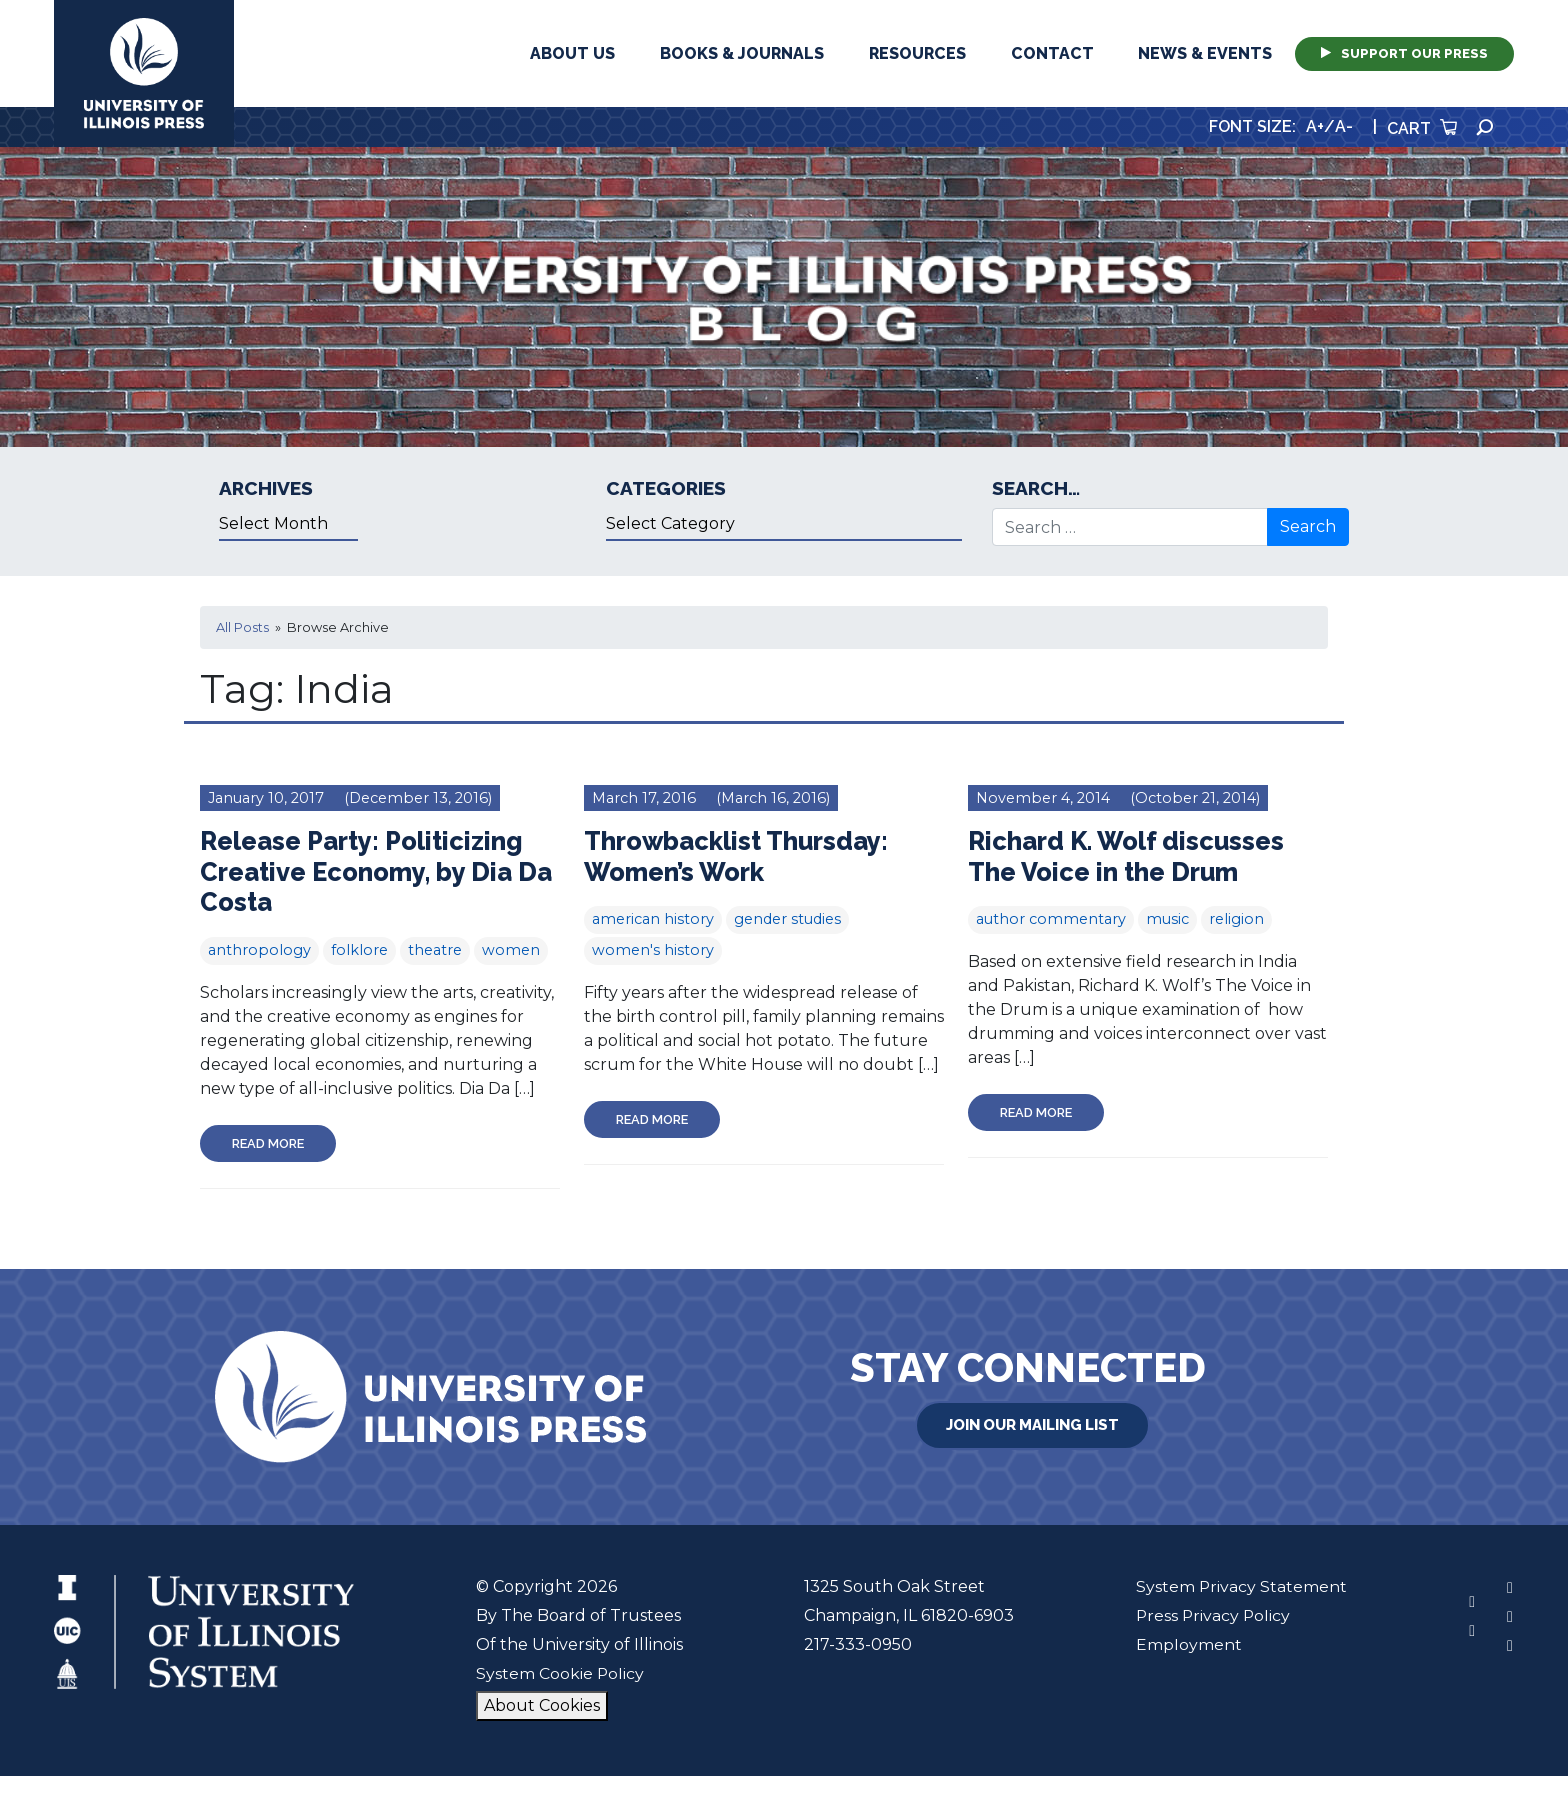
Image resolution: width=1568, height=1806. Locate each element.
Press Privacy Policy (1213, 1615)
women (511, 950)
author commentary (1051, 919)
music (1167, 919)
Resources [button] (917, 53)
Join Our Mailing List (1033, 1425)
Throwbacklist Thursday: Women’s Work (738, 856)
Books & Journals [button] (742, 53)
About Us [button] (572, 53)
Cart (1422, 128)
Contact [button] (1052, 53)
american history (653, 919)
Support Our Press (1404, 53)
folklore (359, 950)
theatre (435, 950)
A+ (1315, 126)
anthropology (259, 950)
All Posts (242, 627)
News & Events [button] (1205, 53)
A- (1344, 126)
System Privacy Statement (1241, 1586)
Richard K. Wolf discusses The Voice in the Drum (1127, 856)
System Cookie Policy (559, 1673)
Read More (268, 1143)
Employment (1188, 1644)
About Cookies (541, 1705)
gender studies (787, 919)
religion (1236, 919)
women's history (653, 950)
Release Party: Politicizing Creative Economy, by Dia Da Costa (378, 871)
